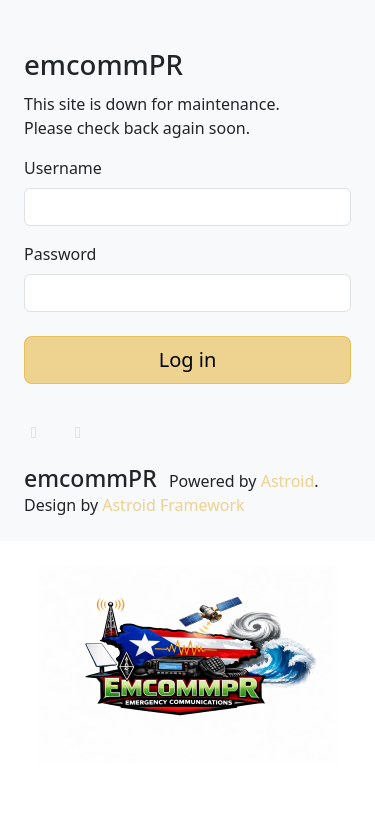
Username (63, 168)
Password (60, 254)
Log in (188, 359)
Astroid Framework (173, 505)
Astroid (288, 481)
